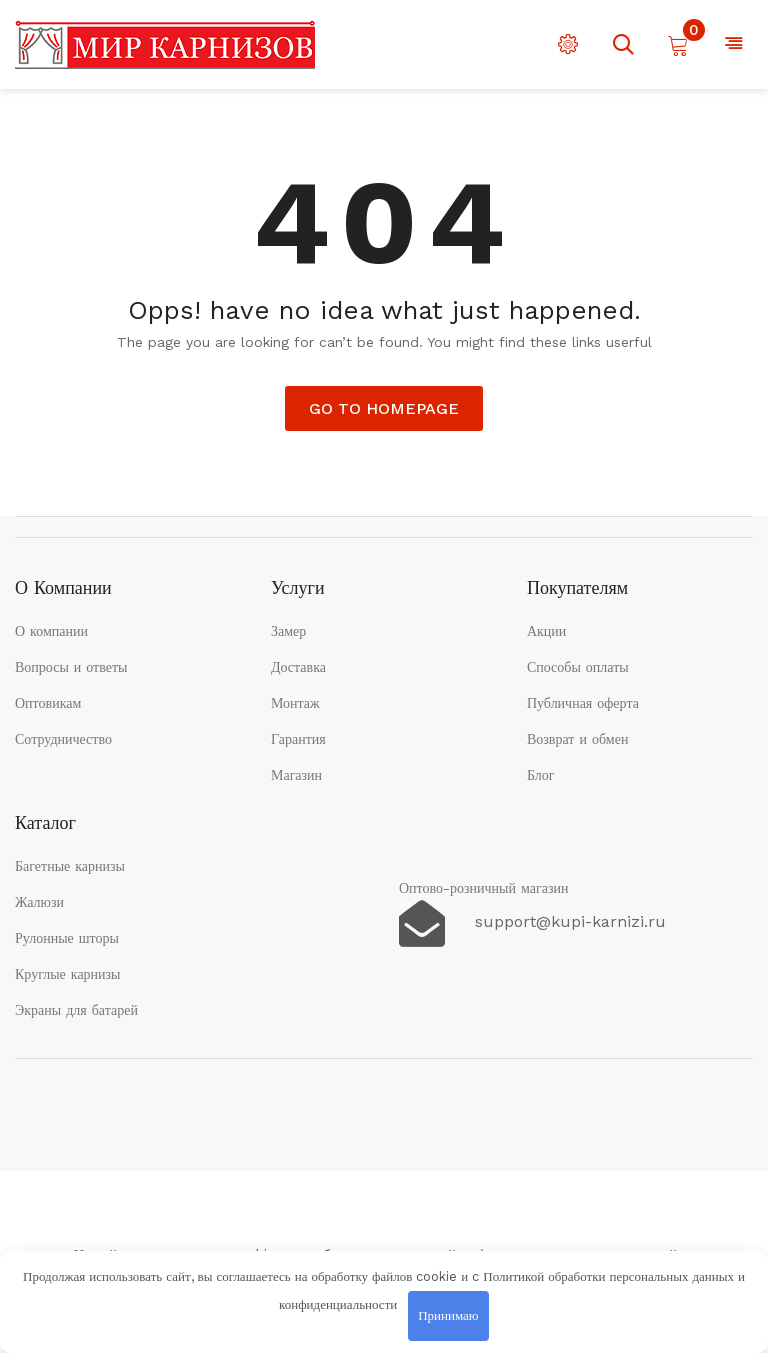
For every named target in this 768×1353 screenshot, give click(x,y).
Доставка (298, 667)
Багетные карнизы (70, 866)
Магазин (296, 775)
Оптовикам (48, 703)
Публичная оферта (583, 703)
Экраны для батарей (76, 1010)
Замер (288, 631)
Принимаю (448, 1315)
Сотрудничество (63, 739)
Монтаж (295, 703)
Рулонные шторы (67, 938)
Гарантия (298, 739)
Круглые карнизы (68, 974)
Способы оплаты (578, 667)
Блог (541, 775)
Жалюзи (39, 902)
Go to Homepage (384, 408)
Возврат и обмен (578, 739)
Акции (546, 631)
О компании (51, 631)
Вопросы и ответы (71, 667)
